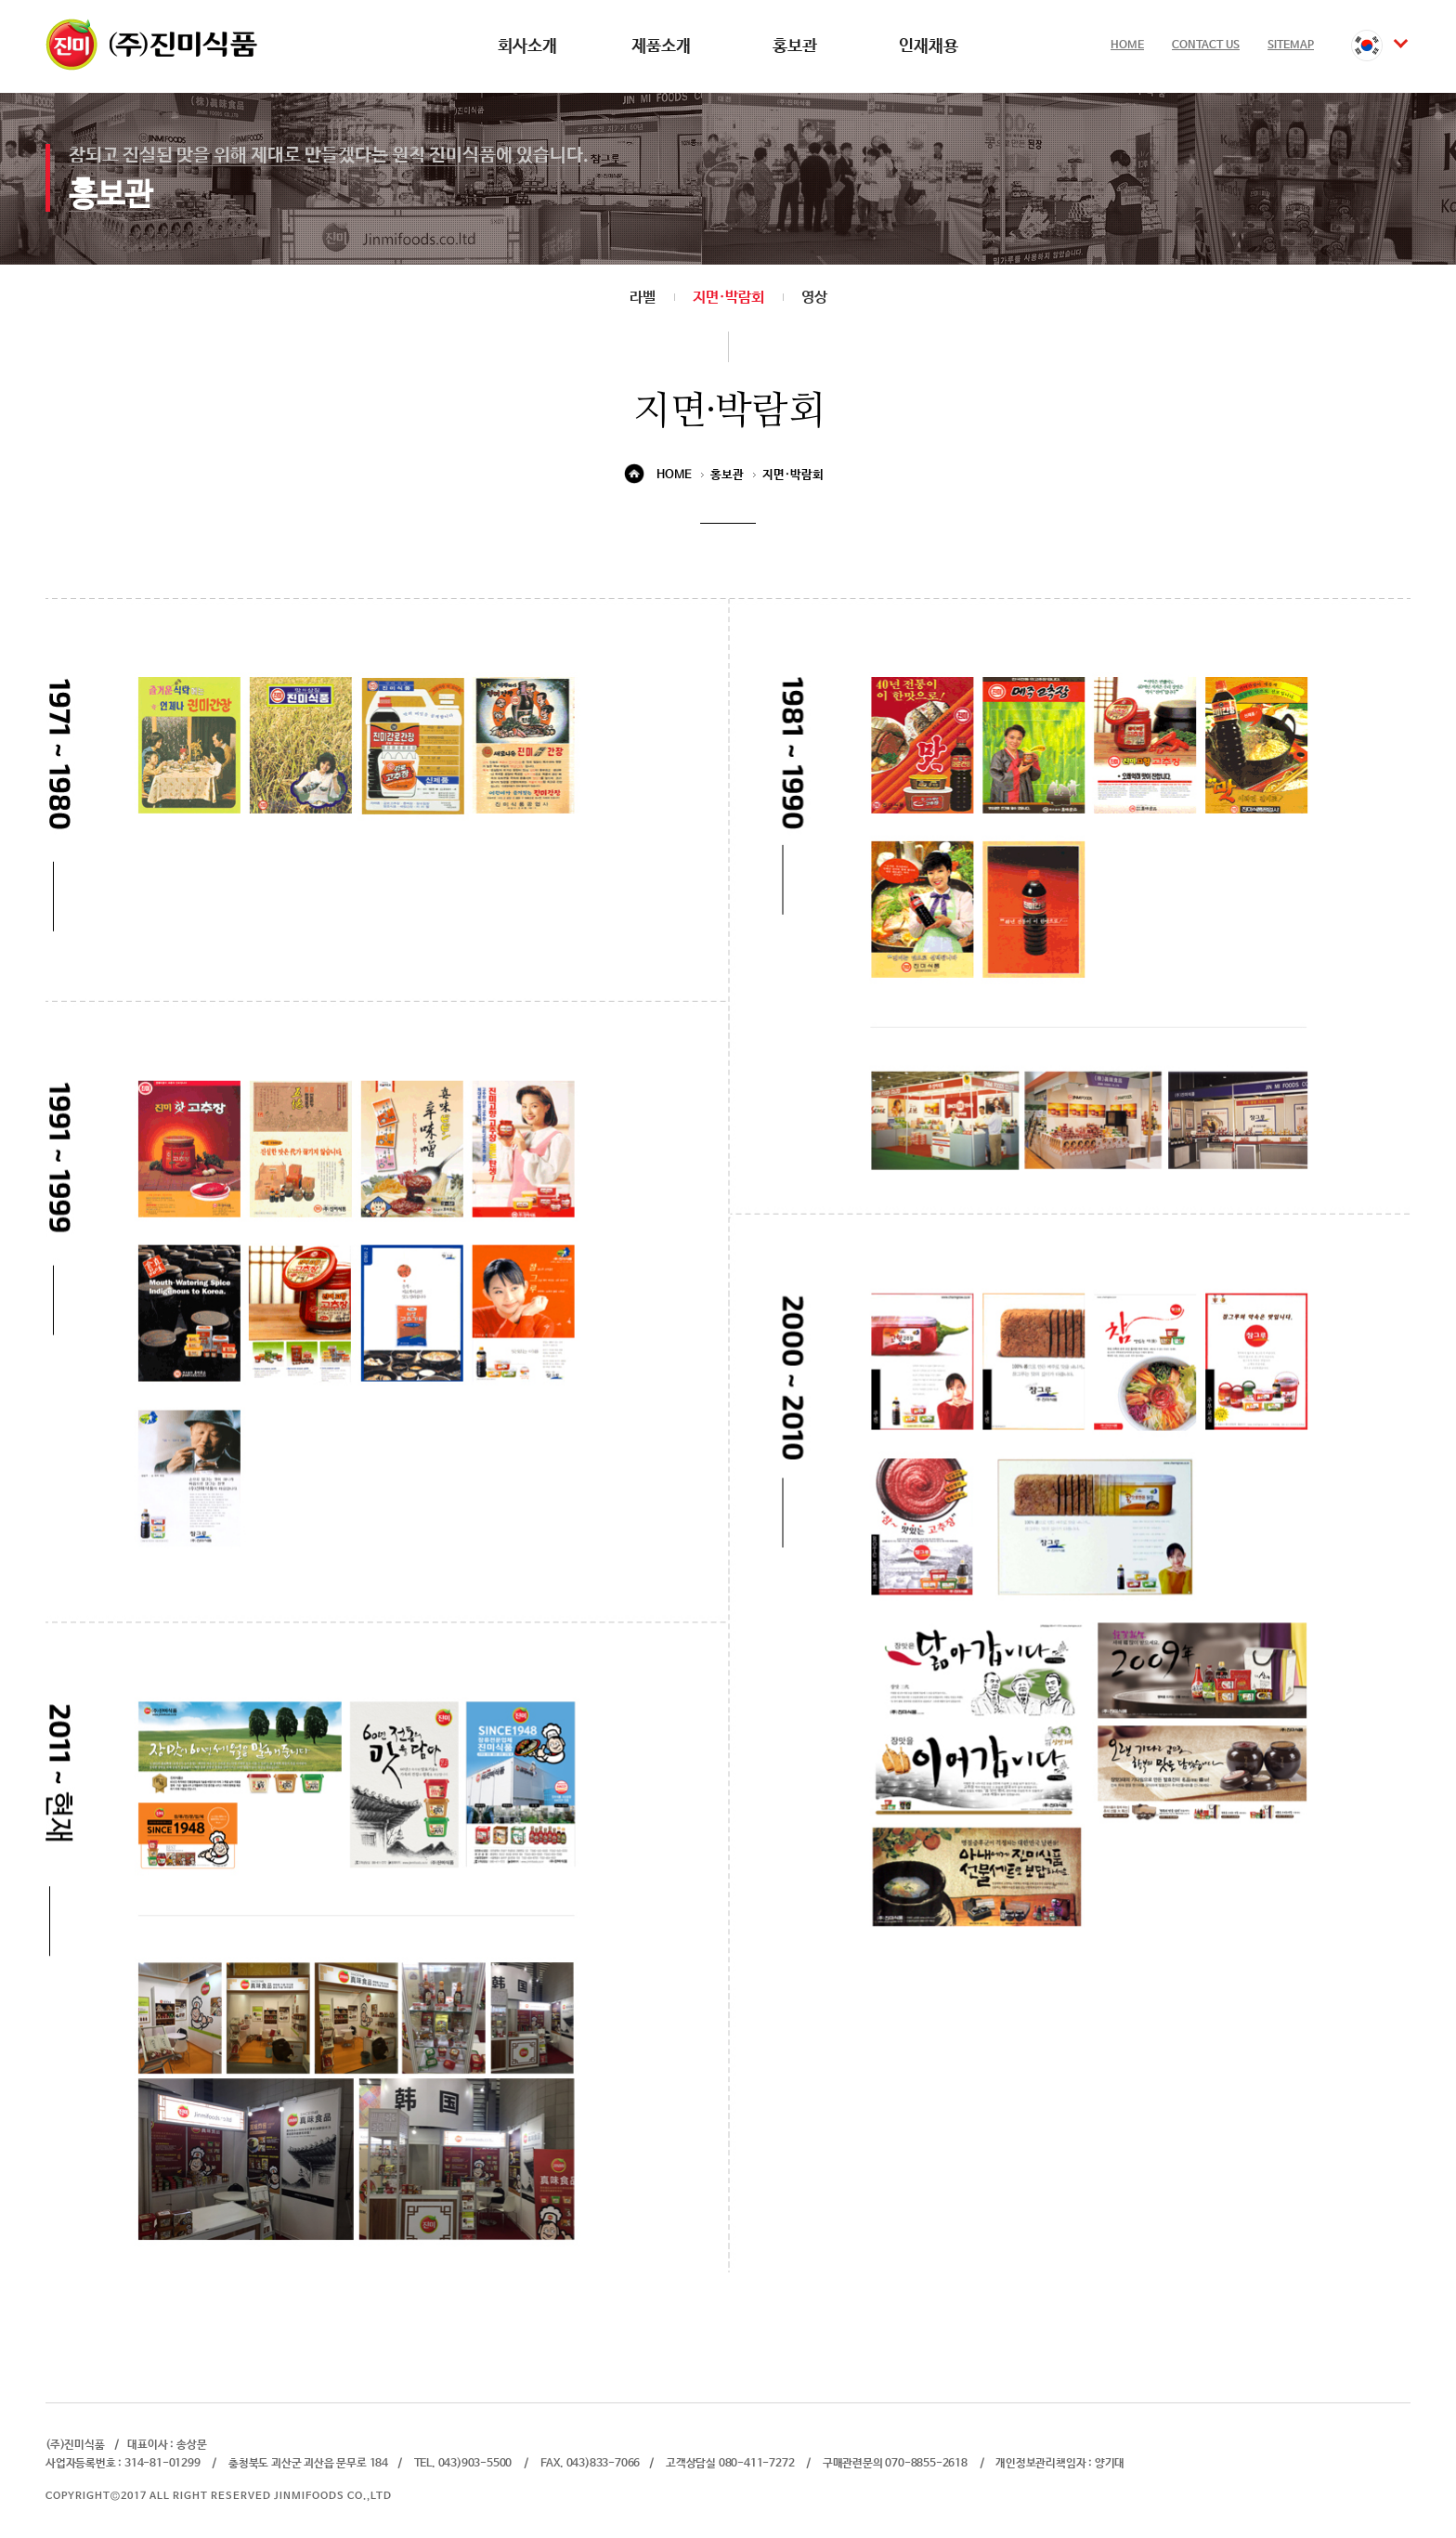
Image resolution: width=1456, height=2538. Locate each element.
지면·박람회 (728, 297)
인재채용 (928, 46)
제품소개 (661, 46)
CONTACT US (1206, 45)
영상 (814, 297)
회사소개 (527, 46)
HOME (1127, 45)
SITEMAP (1291, 45)
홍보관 (795, 46)
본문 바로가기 (0, 0)
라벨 (643, 297)
